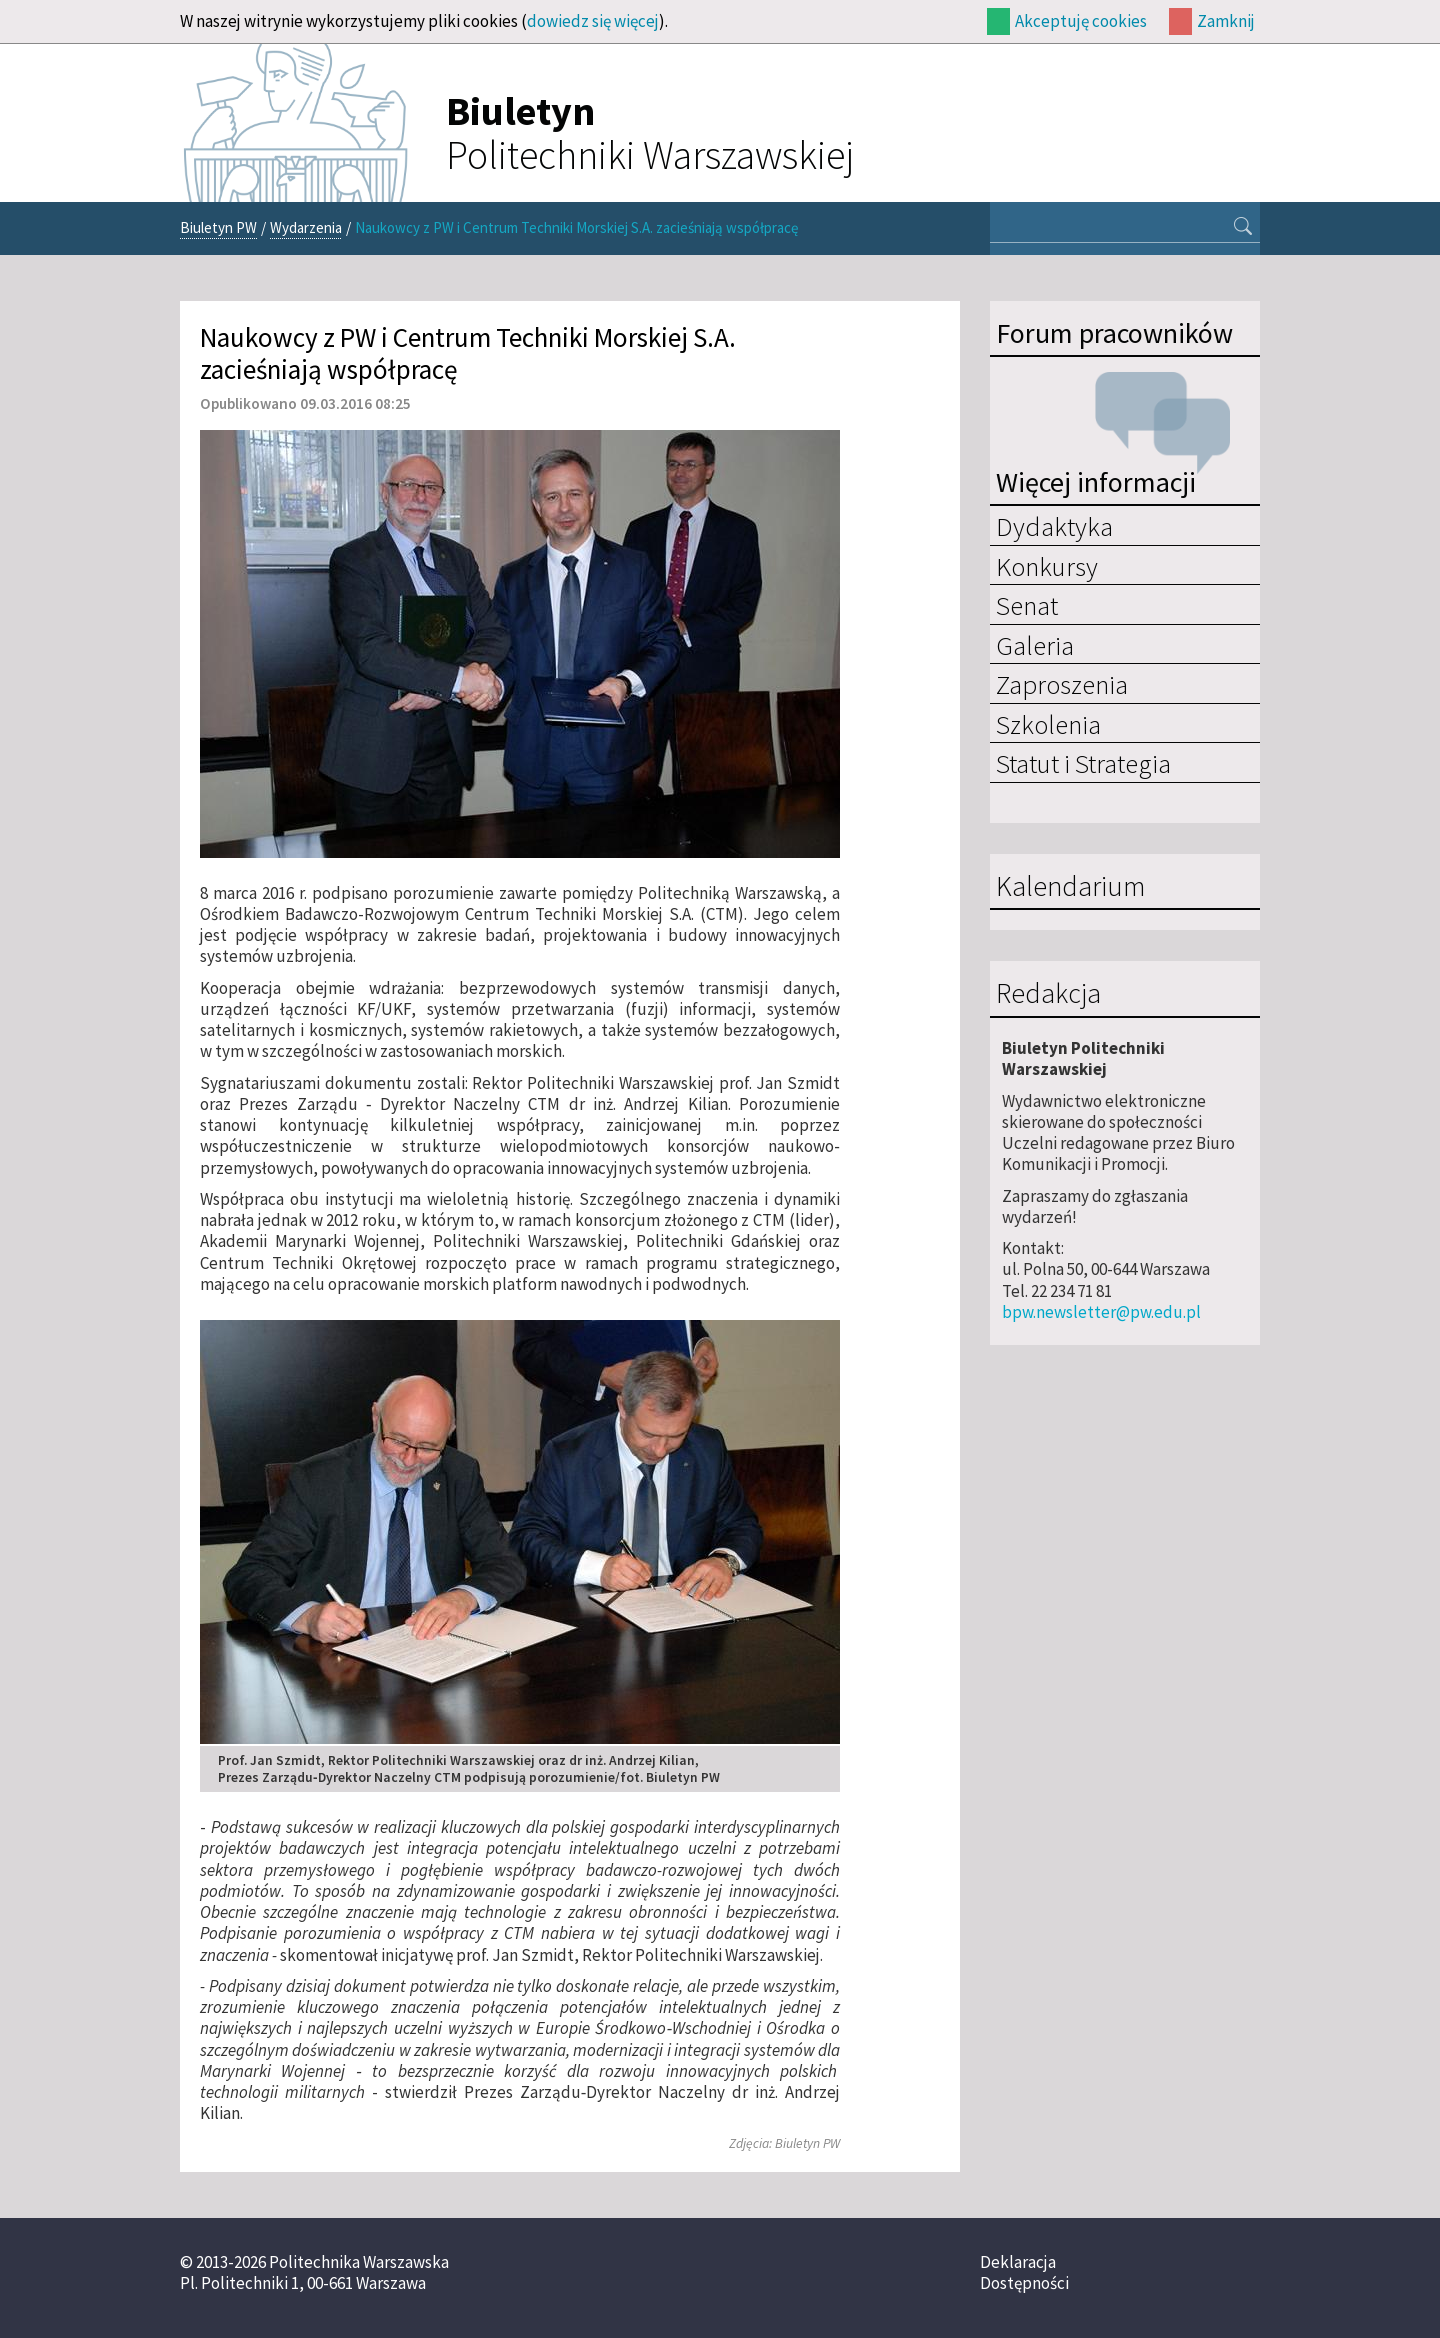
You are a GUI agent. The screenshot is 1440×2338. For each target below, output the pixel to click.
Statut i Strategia (1083, 763)
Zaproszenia (1062, 684)
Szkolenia (1048, 724)
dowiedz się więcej (593, 21)
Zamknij (1226, 21)
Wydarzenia (306, 227)
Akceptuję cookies (1081, 21)
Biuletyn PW (218, 227)
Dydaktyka (1054, 526)
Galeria (1035, 645)
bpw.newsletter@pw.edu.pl (1101, 1312)
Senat (1027, 605)
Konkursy (1047, 566)
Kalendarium (1070, 887)
